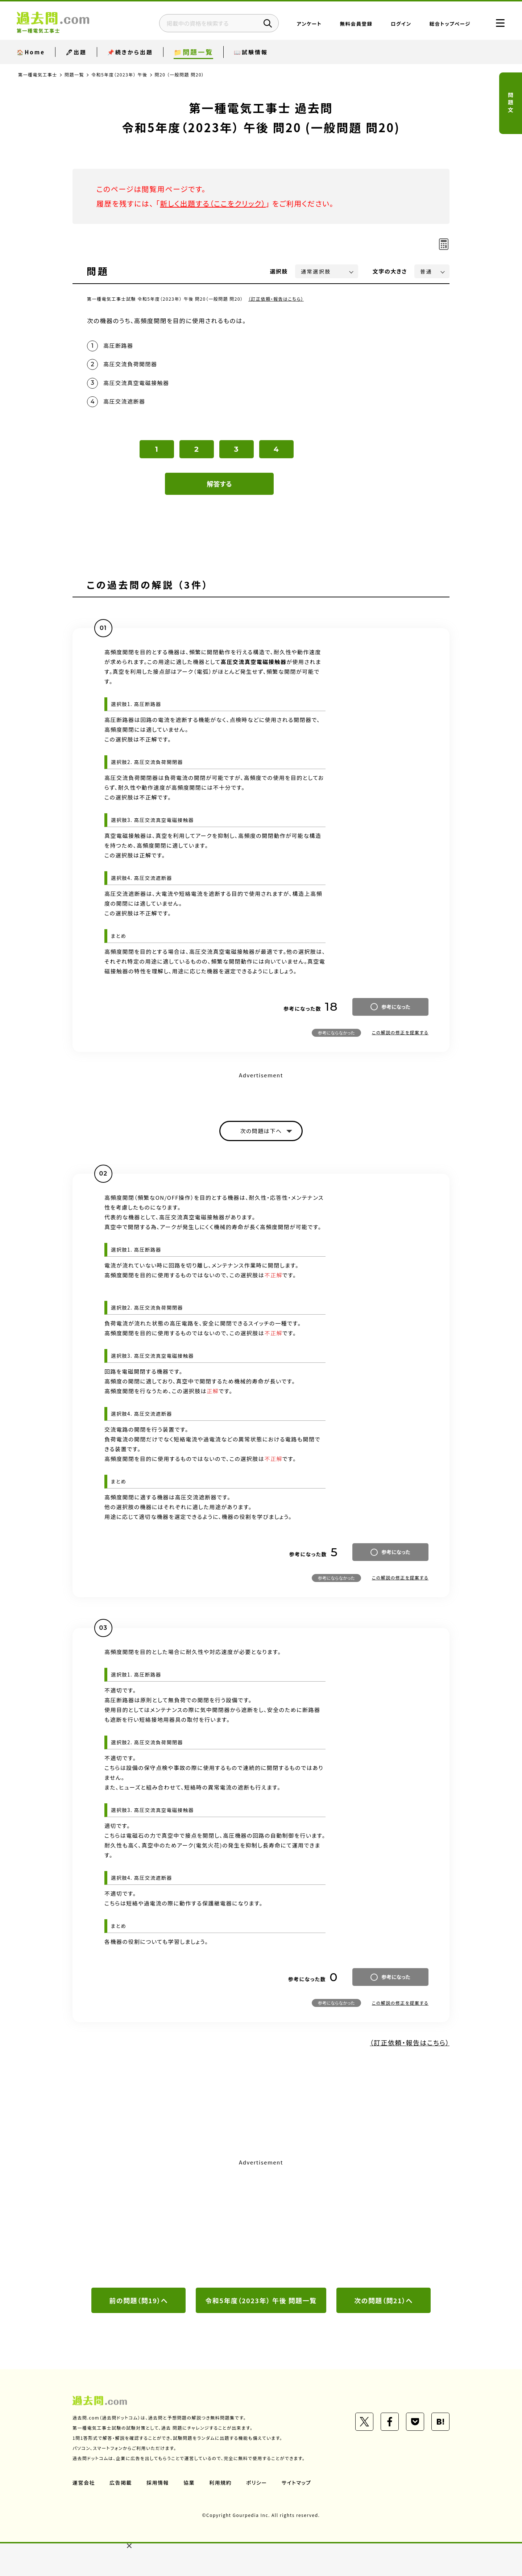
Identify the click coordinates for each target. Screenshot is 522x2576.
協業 (189, 2482)
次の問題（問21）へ (383, 2300)
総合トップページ (450, 23)
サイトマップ (296, 2482)
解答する (219, 483)
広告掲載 (120, 2482)
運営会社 (83, 2482)
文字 (390, 271)
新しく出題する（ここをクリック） (213, 203)
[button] (129, 2545)
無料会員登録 (356, 23)
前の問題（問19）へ (138, 2300)
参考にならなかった (336, 1033)
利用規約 (220, 2482)
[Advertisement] (261, 2222)
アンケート (309, 23)
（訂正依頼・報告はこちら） (276, 299)
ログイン (401, 23)
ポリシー (256, 2482)
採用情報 (157, 2482)
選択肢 (279, 271)
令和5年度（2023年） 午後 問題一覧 (260, 2300)
